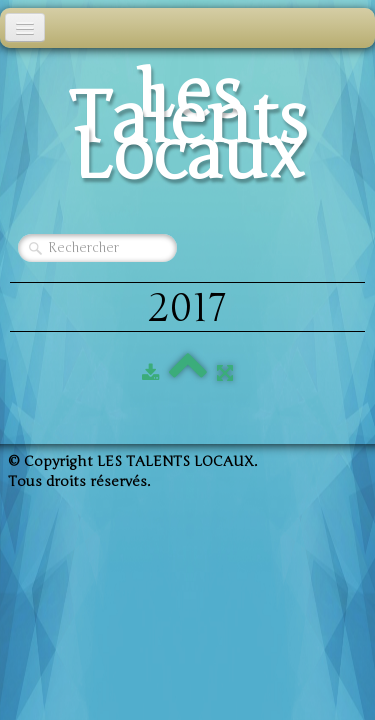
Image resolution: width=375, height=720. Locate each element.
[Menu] (25, 27)
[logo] (187, 130)
